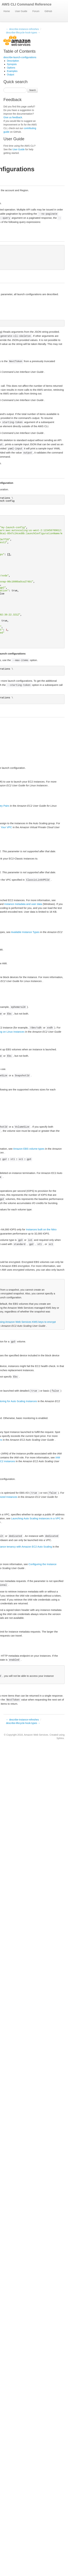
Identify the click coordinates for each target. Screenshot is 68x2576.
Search (32, 90)
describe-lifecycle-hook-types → (23, 32)
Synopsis (12, 64)
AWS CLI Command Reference (26, 4)
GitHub (48, 11)
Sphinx (60, 1738)
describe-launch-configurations (19, 57)
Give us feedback (12, 117)
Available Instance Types (25, 932)
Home (6, 11)
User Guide (21, 11)
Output (10, 74)
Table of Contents (19, 51)
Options (11, 67)
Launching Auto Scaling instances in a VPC (36, 1518)
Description (13, 60)
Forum (35, 11)
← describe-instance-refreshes (22, 29)
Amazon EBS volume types (28, 1148)
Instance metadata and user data (23, 903)
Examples (12, 71)
